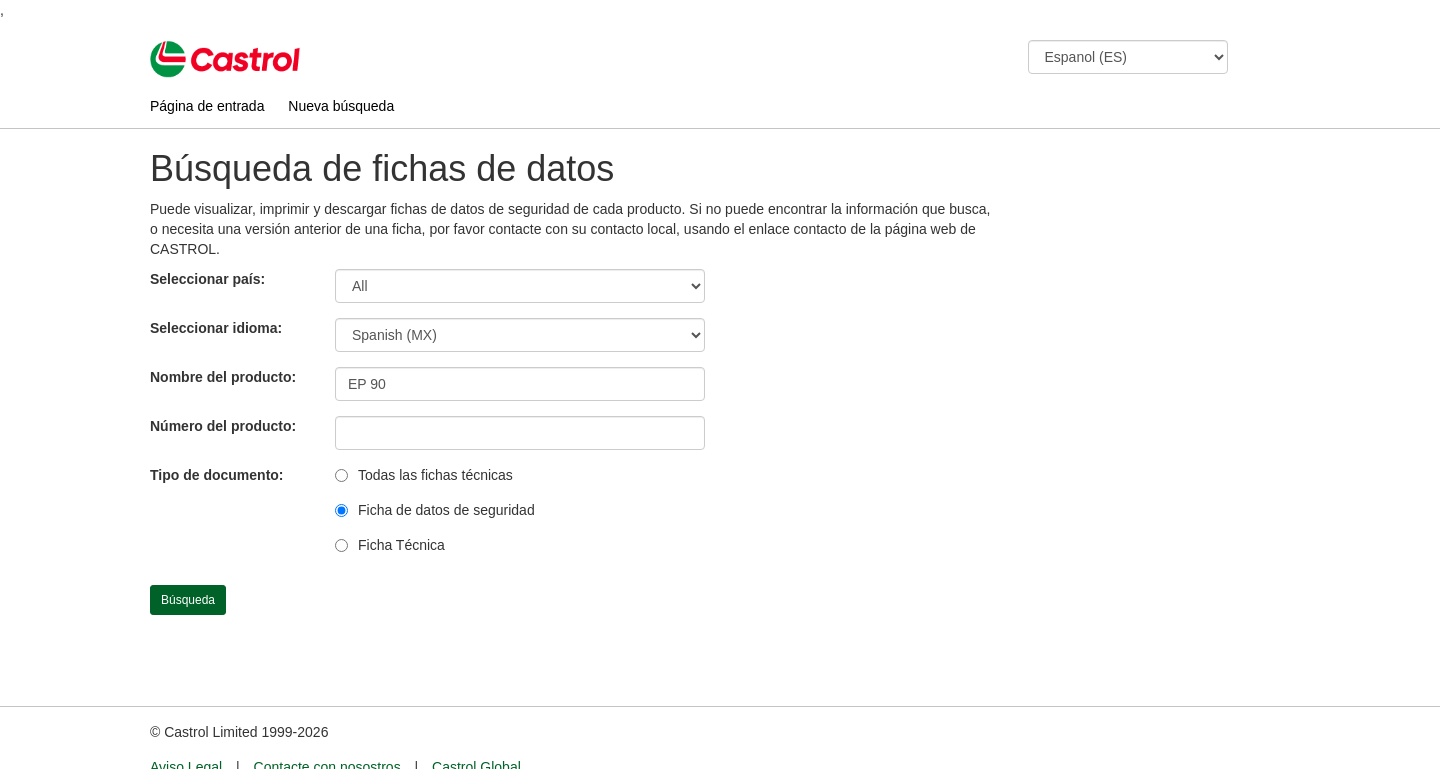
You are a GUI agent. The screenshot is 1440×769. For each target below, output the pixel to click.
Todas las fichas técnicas (435, 475)
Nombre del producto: (223, 377)
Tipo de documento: (217, 475)
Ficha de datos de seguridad (446, 510)
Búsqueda (188, 600)
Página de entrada (207, 106)
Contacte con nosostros (327, 730)
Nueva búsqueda (341, 106)
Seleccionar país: (207, 279)
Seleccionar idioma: (216, 328)
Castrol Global (476, 730)
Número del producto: (223, 426)
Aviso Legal (186, 730)
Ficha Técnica (401, 545)
